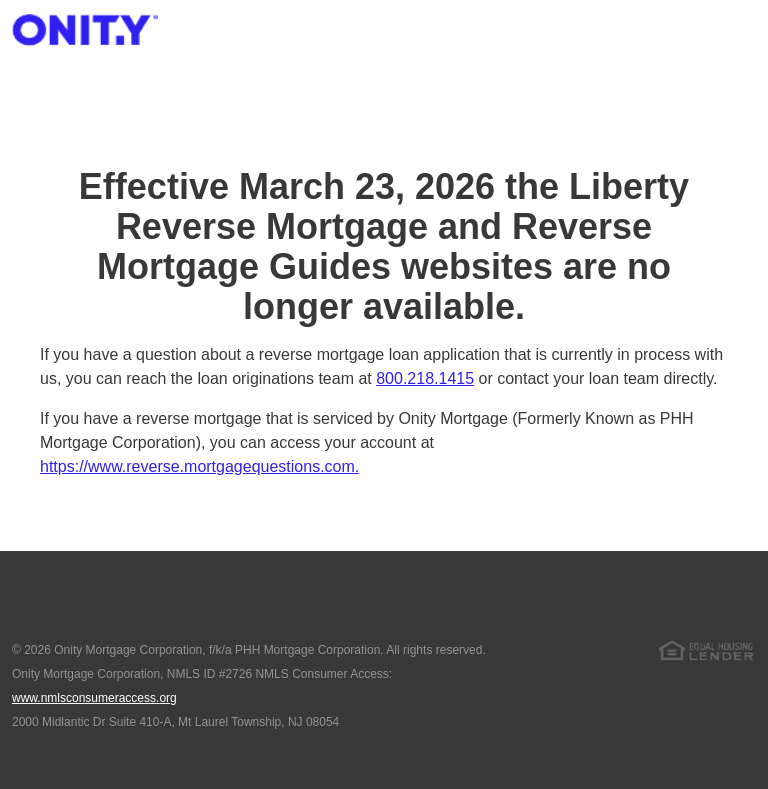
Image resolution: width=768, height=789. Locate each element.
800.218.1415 (425, 378)
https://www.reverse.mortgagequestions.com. (199, 466)
